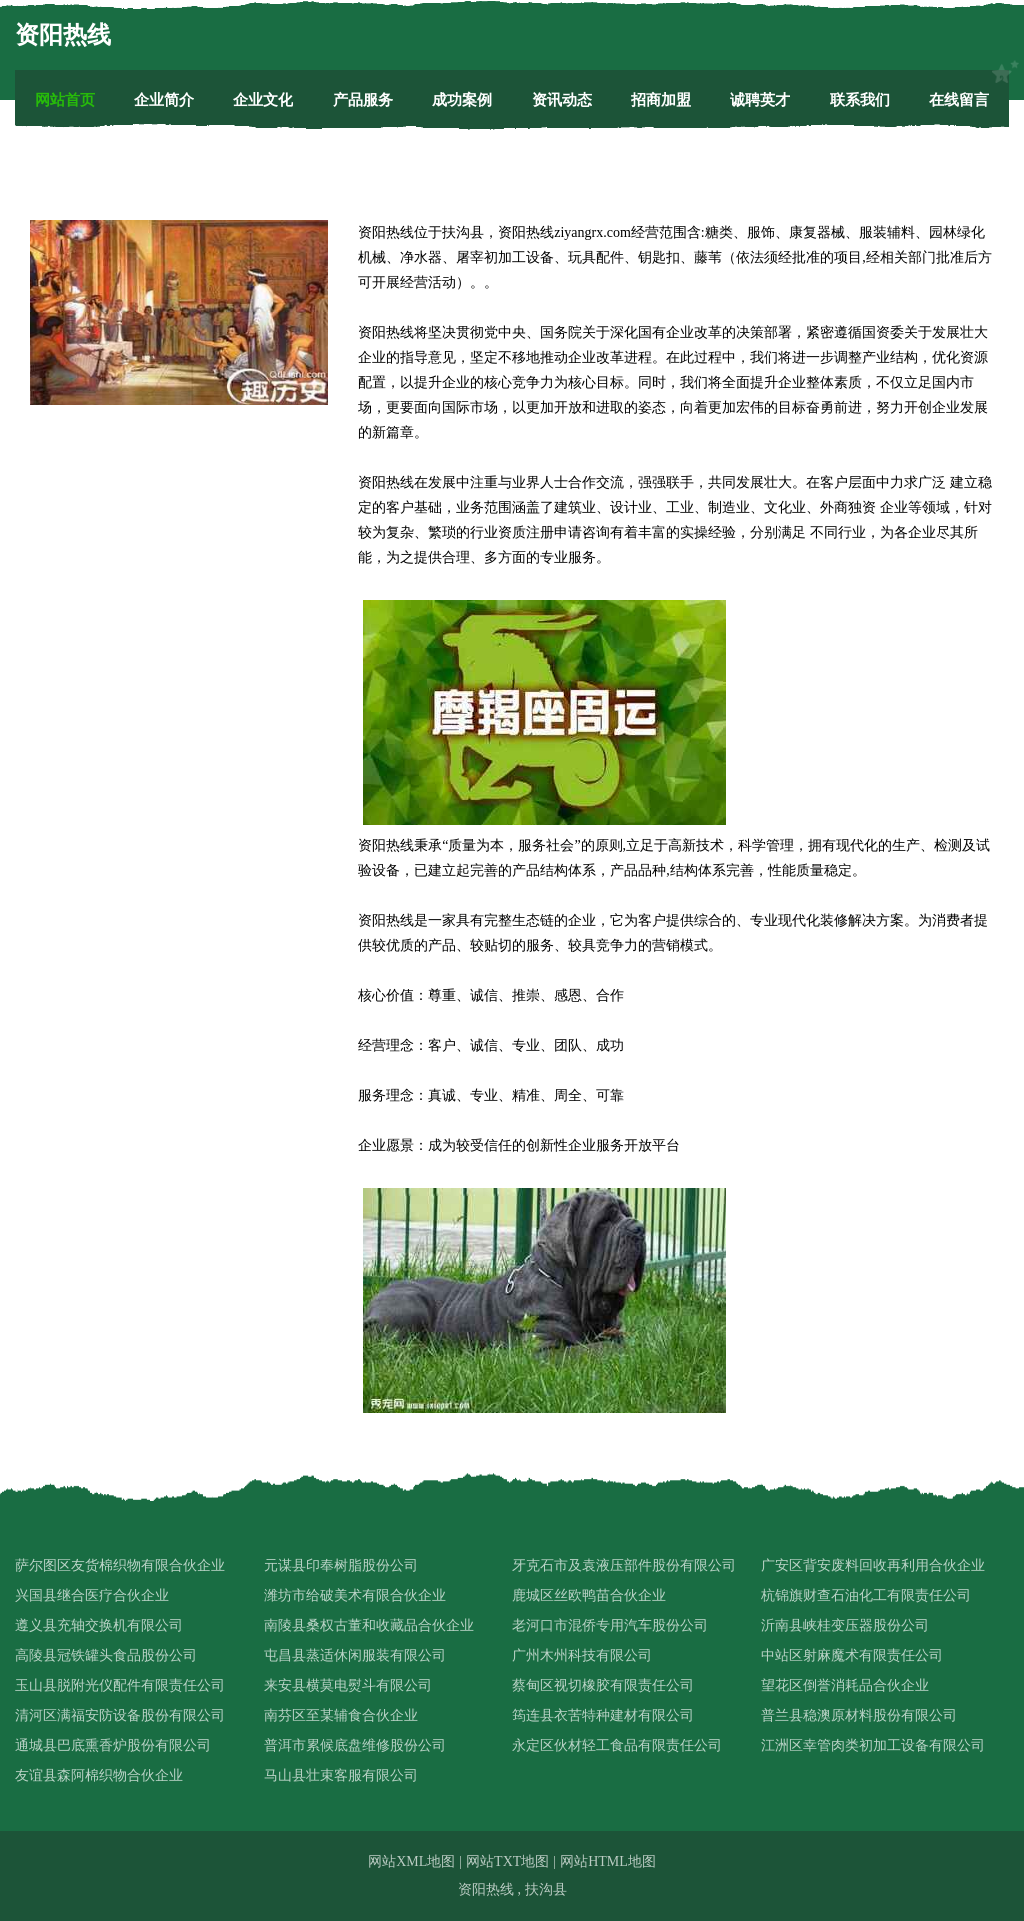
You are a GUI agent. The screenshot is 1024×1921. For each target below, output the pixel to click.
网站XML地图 (411, 1861)
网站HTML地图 (608, 1861)
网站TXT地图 (507, 1861)
